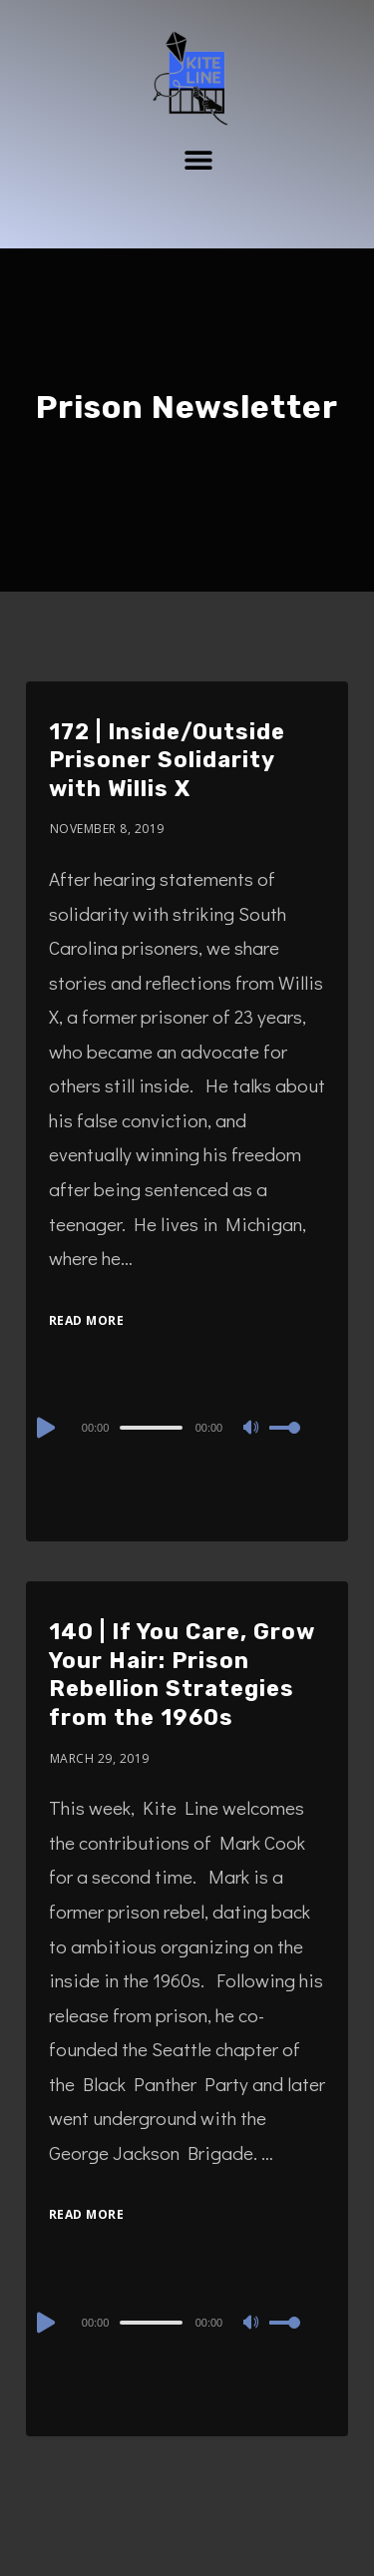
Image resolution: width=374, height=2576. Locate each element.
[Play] (44, 1428)
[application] (187, 1427)
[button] (198, 159)
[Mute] (253, 1429)
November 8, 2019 (107, 828)
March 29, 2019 (100, 1758)
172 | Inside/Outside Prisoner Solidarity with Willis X (167, 760)
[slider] (151, 1428)
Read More (87, 1320)
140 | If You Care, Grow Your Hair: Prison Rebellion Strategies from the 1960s (182, 1674)
